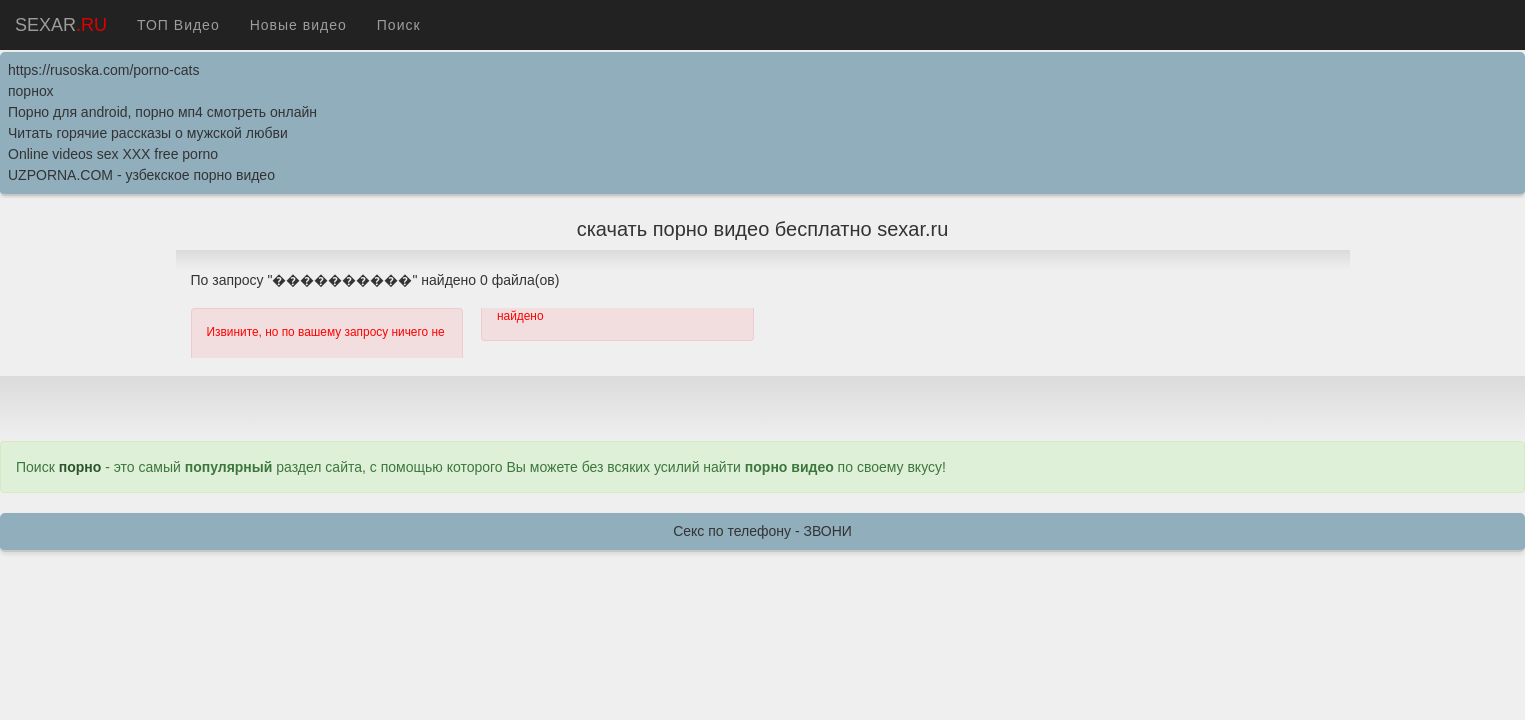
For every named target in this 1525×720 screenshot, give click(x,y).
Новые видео (298, 25)
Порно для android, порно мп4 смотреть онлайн (162, 112)
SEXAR (61, 25)
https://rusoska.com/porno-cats (103, 70)
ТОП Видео (178, 25)
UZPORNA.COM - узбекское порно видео (141, 175)
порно (80, 467)
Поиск (399, 25)
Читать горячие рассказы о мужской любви (148, 133)
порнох (31, 91)
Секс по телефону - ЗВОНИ (762, 531)
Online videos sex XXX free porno (113, 154)
